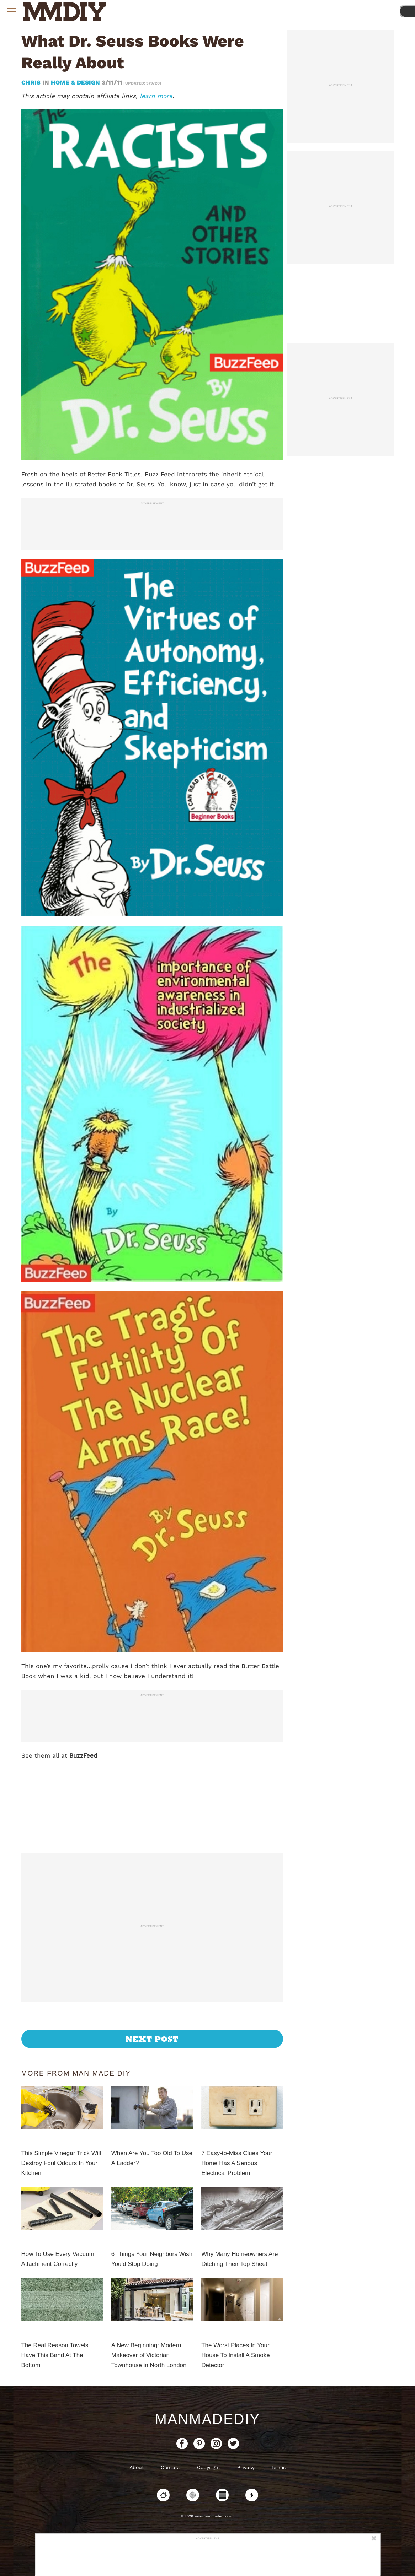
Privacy (246, 2467)
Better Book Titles (114, 474)
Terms (278, 2467)
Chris (31, 82)
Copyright (208, 2467)
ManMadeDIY (207, 2419)
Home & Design (75, 82)
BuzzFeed (83, 1755)
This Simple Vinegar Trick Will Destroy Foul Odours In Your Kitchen (61, 2163)
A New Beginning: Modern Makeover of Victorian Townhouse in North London (149, 2355)
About (136, 2467)
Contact (170, 2467)
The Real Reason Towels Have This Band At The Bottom (55, 2355)
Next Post (152, 2039)
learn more (156, 95)
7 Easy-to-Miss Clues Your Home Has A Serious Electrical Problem (236, 2163)
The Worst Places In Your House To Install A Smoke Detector (235, 2355)
